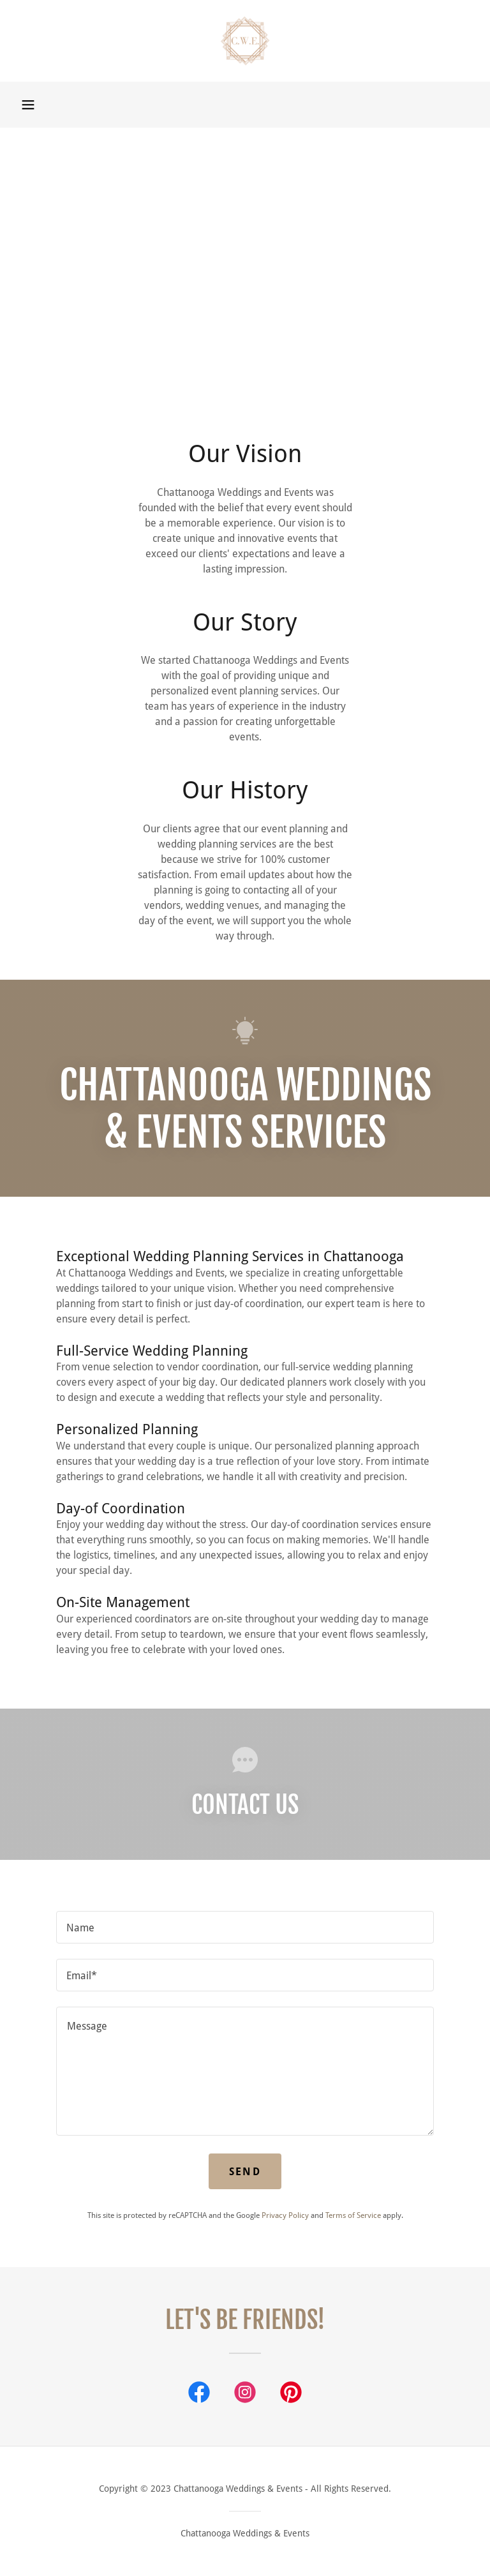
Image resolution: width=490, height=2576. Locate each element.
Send (245, 2172)
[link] (245, 40)
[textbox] (245, 1927)
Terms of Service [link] (353, 2215)
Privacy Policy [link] (285, 2215)
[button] (28, 104)
